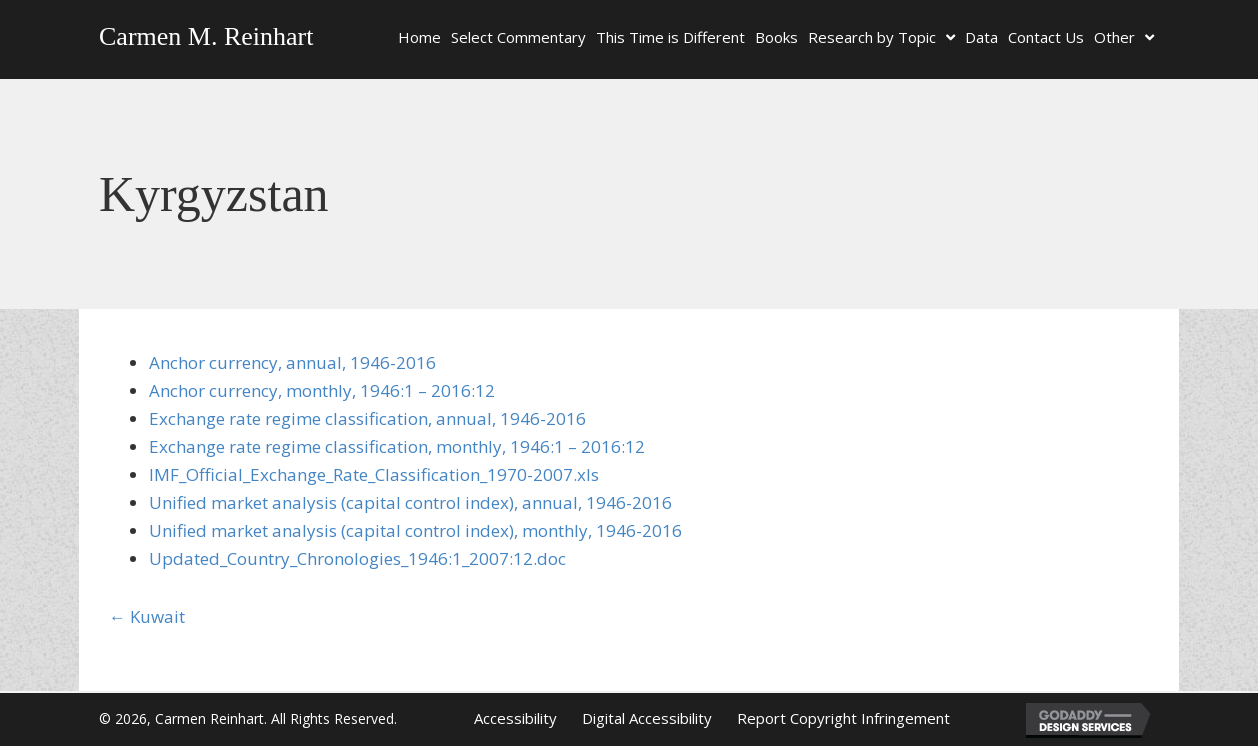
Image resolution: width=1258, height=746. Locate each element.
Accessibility (515, 718)
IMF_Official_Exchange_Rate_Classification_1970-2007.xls (374, 474)
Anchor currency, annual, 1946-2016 (292, 362)
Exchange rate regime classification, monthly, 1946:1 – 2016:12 (397, 446)
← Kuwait (147, 616)
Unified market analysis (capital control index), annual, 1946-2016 (410, 502)
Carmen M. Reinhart (206, 36)
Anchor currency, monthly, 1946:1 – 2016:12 (322, 390)
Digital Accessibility (647, 718)
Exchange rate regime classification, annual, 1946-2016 (367, 418)
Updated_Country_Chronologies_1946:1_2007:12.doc (357, 558)
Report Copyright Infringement (843, 718)
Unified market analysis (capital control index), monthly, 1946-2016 (415, 530)
